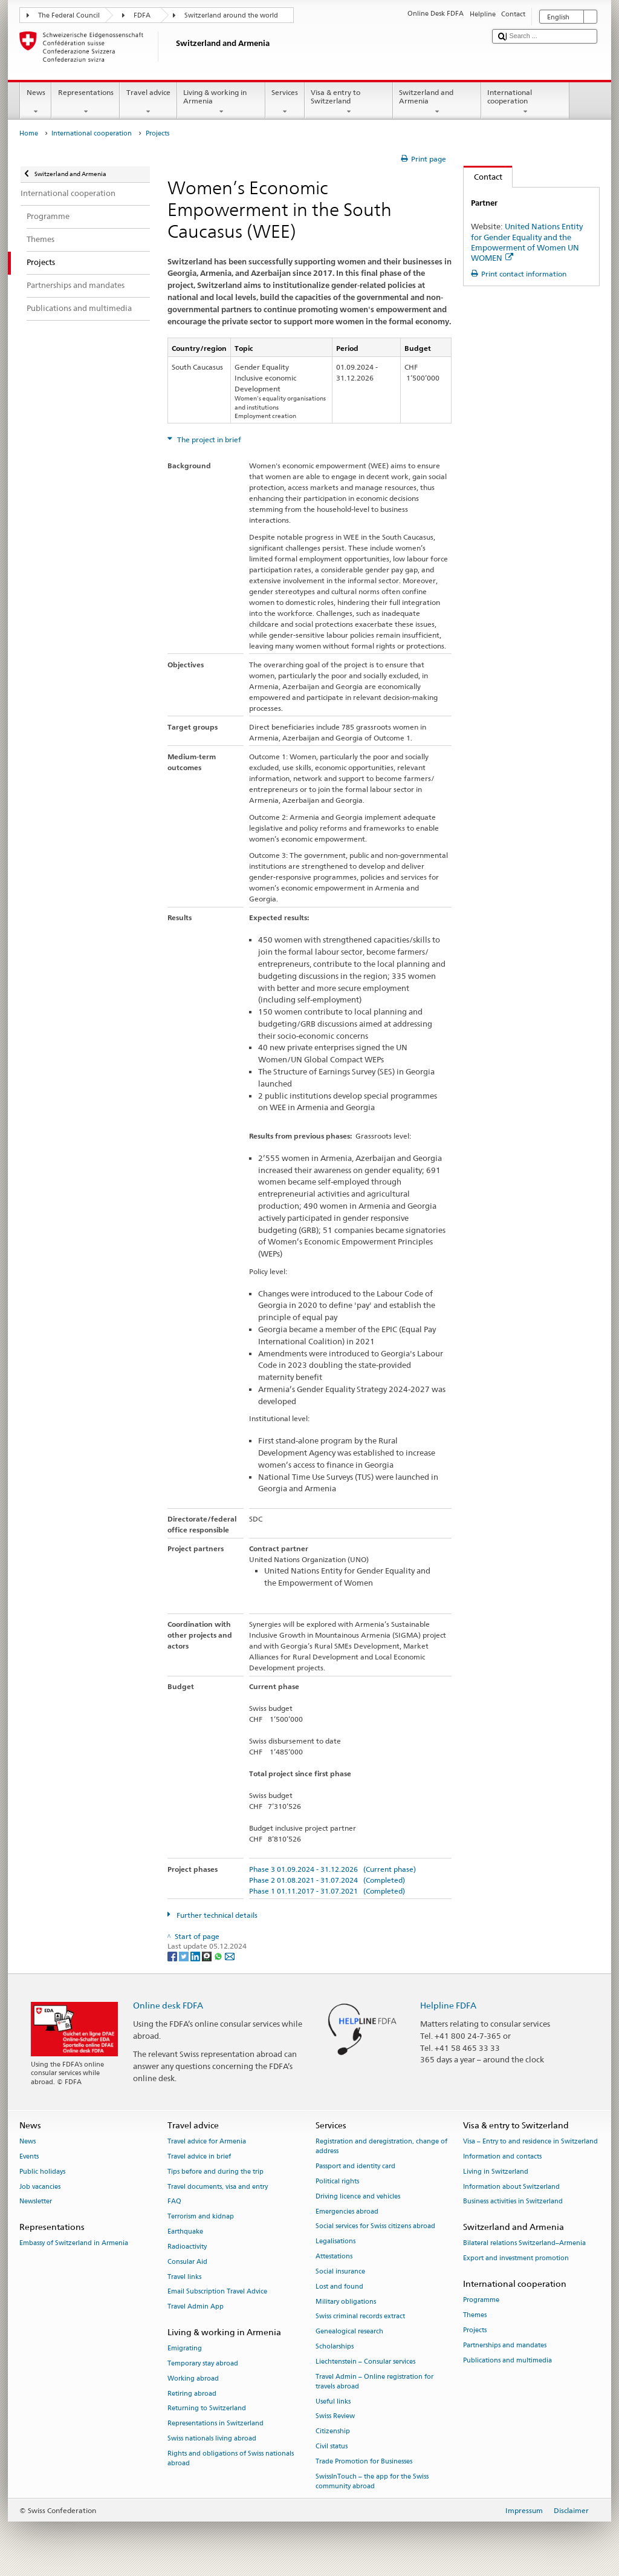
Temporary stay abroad (202, 2363)
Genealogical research (349, 2332)
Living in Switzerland (495, 2172)
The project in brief (208, 439)
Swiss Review (335, 2417)
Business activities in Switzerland (513, 2202)
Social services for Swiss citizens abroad (375, 2227)
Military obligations (346, 2302)
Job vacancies (39, 2187)
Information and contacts (502, 2156)
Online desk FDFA (168, 2005)
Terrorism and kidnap (200, 2217)
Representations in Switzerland (215, 2424)
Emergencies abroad (347, 2211)
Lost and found (339, 2286)
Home (28, 133)
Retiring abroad (191, 2394)
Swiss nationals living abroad (211, 2438)
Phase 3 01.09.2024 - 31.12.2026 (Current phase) (332, 1869)
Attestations (334, 2256)
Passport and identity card (355, 2167)
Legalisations (335, 2242)
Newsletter (35, 2202)
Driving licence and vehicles (358, 2196)
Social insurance (340, 2271)
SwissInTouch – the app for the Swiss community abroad (372, 2481)
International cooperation (525, 102)
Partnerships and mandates (504, 2345)
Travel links (184, 2277)
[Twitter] (184, 1955)
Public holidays (42, 2172)
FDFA (142, 15)
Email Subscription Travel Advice (217, 2292)
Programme (481, 2300)
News (36, 102)
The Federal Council (69, 15)
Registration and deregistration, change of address (381, 2147)
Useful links (333, 2401)
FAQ (174, 2202)
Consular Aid (187, 2262)
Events (29, 2156)
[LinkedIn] (196, 1955)
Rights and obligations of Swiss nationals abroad (230, 2458)
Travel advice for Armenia (206, 2142)
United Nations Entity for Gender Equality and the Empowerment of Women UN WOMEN (527, 241)
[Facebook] (173, 1955)
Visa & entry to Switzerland (348, 102)
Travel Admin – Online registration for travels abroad (374, 2381)
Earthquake (185, 2231)
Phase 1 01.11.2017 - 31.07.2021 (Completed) (327, 1891)
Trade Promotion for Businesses (364, 2461)
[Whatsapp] (219, 1955)
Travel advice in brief (199, 2156)
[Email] (230, 1955)
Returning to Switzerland (206, 2409)
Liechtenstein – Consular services (365, 2361)
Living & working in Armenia (221, 102)
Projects (475, 2330)
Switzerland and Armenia (437, 102)
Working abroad (193, 2378)
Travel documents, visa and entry (217, 2187)
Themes (475, 2315)
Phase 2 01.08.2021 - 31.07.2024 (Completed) (327, 1880)
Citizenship (333, 2432)
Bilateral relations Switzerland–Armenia (524, 2243)
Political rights (337, 2181)
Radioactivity (187, 2247)
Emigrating (184, 2349)
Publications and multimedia (507, 2360)
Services (285, 102)
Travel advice (148, 102)
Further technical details (216, 1915)
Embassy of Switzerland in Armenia (73, 2243)
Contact (483, 176)
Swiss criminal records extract (360, 2317)
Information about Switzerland (511, 2187)
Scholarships (335, 2346)
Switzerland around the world (231, 15)
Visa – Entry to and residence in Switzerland (530, 2142)
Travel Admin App (195, 2307)
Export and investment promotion (516, 2259)
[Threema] (207, 1955)
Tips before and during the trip (215, 2172)
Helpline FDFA (448, 2005)
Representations (85, 102)
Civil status (332, 2446)
